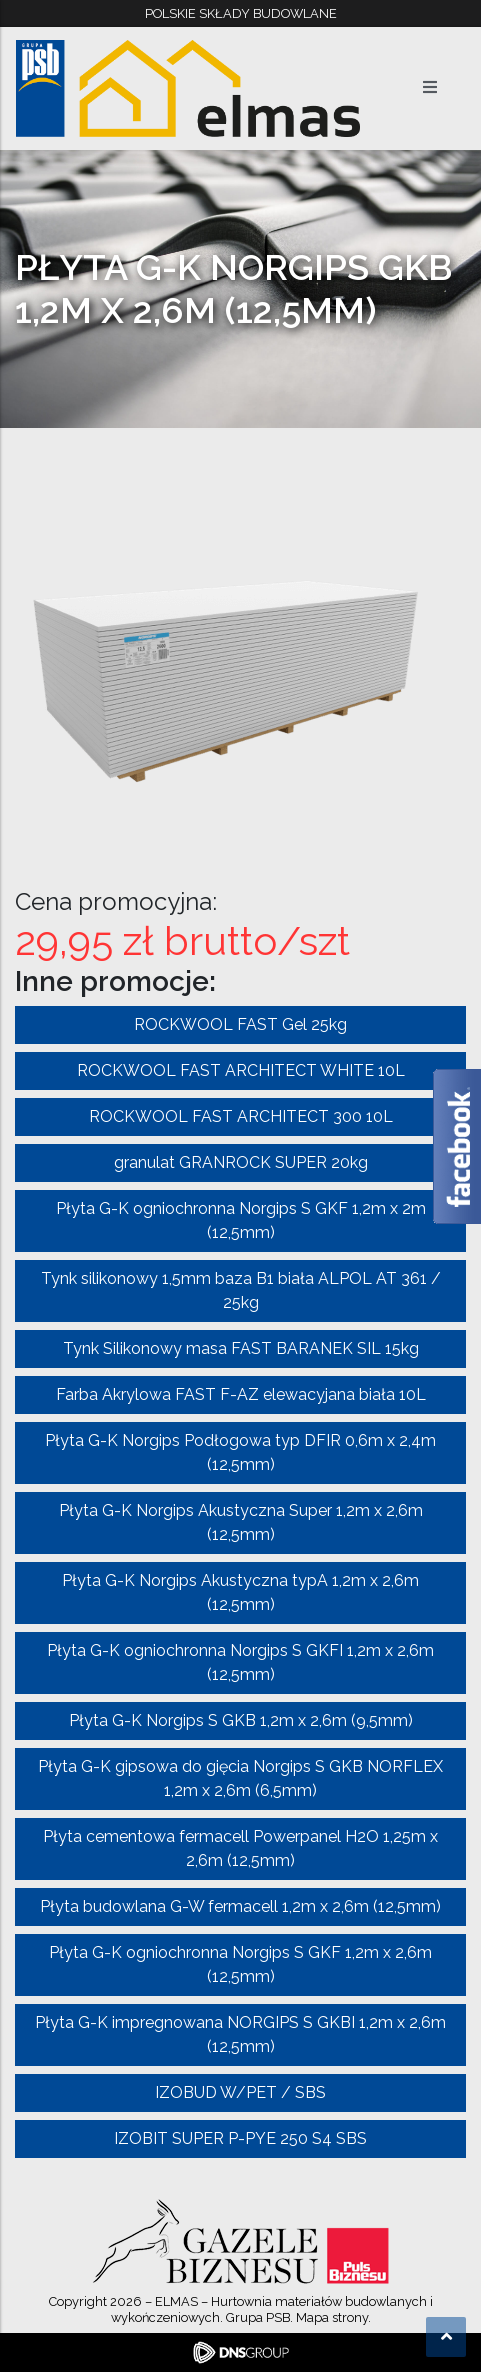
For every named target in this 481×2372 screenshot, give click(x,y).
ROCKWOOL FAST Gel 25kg (240, 1024)
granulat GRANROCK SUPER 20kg (241, 1162)
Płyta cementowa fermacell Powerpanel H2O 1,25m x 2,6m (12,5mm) (240, 1848)
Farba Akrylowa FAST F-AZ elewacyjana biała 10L (241, 1394)
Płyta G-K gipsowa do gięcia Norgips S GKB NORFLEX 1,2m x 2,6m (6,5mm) (240, 1778)
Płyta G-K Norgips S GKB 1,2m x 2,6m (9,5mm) (241, 1720)
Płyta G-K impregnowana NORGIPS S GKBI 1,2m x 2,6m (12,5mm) (240, 2034)
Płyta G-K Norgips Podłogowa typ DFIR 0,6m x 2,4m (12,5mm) (240, 1452)
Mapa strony (332, 2317)
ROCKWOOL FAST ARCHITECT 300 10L (241, 1116)
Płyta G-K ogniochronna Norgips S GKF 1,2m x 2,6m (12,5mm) (240, 1964)
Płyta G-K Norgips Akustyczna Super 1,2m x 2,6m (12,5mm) (241, 1522)
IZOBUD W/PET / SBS (240, 2092)
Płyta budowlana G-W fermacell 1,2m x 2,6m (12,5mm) (240, 1906)
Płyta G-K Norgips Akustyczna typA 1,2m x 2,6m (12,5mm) (240, 1592)
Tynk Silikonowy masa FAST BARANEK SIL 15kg (241, 1348)
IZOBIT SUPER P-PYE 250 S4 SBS (240, 2138)
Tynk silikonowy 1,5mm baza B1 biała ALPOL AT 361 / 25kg (241, 1290)
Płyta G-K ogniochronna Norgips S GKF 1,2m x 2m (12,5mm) (241, 1220)
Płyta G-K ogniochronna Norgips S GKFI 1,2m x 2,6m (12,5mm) (240, 1662)
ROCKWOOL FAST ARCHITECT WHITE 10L (241, 1070)
